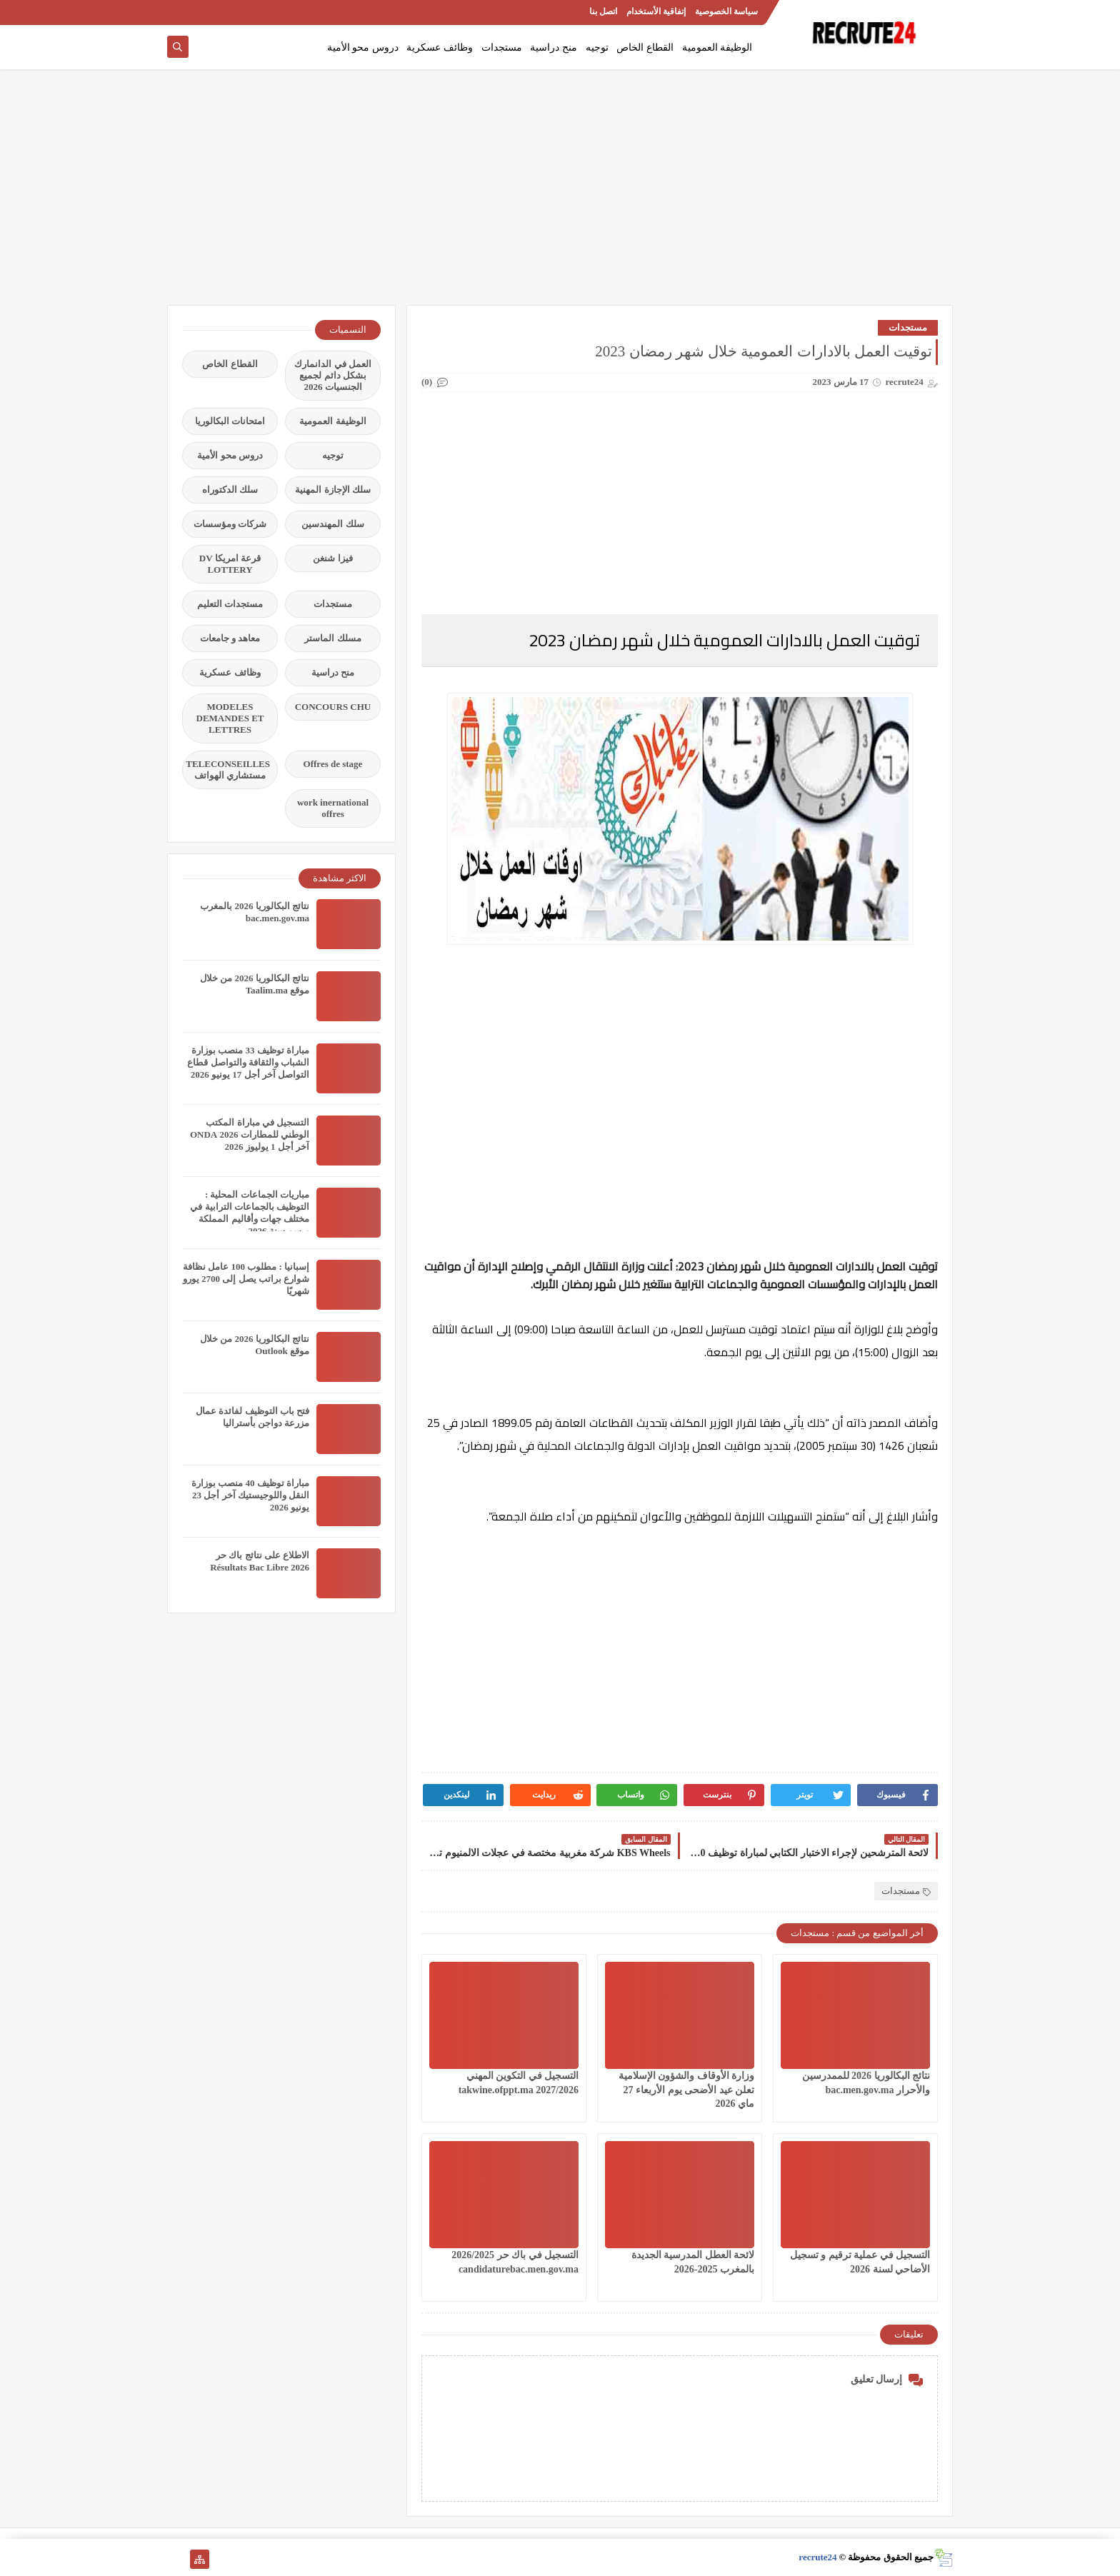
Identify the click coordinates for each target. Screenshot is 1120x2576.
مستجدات (501, 47)
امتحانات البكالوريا (230, 421)
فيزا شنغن (332, 558)
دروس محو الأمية (363, 47)
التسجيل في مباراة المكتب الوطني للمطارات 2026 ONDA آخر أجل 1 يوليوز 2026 (249, 1134)
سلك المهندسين (332, 523)
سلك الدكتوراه (230, 489)
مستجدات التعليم (230, 603)
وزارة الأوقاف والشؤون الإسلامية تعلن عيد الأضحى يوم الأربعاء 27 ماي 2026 (687, 2089)
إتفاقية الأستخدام (656, 11)
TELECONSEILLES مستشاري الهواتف (228, 769)
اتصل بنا (603, 11)
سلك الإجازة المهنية (333, 489)
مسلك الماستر (332, 638)
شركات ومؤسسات (230, 523)
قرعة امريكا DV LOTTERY (230, 564)
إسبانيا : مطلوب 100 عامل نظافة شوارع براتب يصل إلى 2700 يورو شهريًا (246, 1278)
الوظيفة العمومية (717, 47)
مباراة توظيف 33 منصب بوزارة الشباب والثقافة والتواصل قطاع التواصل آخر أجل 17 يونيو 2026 (248, 1062)
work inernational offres (333, 808)
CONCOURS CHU (333, 706)
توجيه (597, 47)
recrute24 (817, 2557)
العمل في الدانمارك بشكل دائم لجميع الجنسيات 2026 (332, 375)
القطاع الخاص (645, 47)
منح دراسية (553, 47)
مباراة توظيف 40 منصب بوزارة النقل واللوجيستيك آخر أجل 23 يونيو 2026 (250, 1495)
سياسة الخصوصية (726, 11)
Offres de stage (333, 763)
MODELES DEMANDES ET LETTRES (230, 718)
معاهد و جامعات (230, 638)
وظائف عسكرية (439, 47)
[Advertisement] (560, 194)
